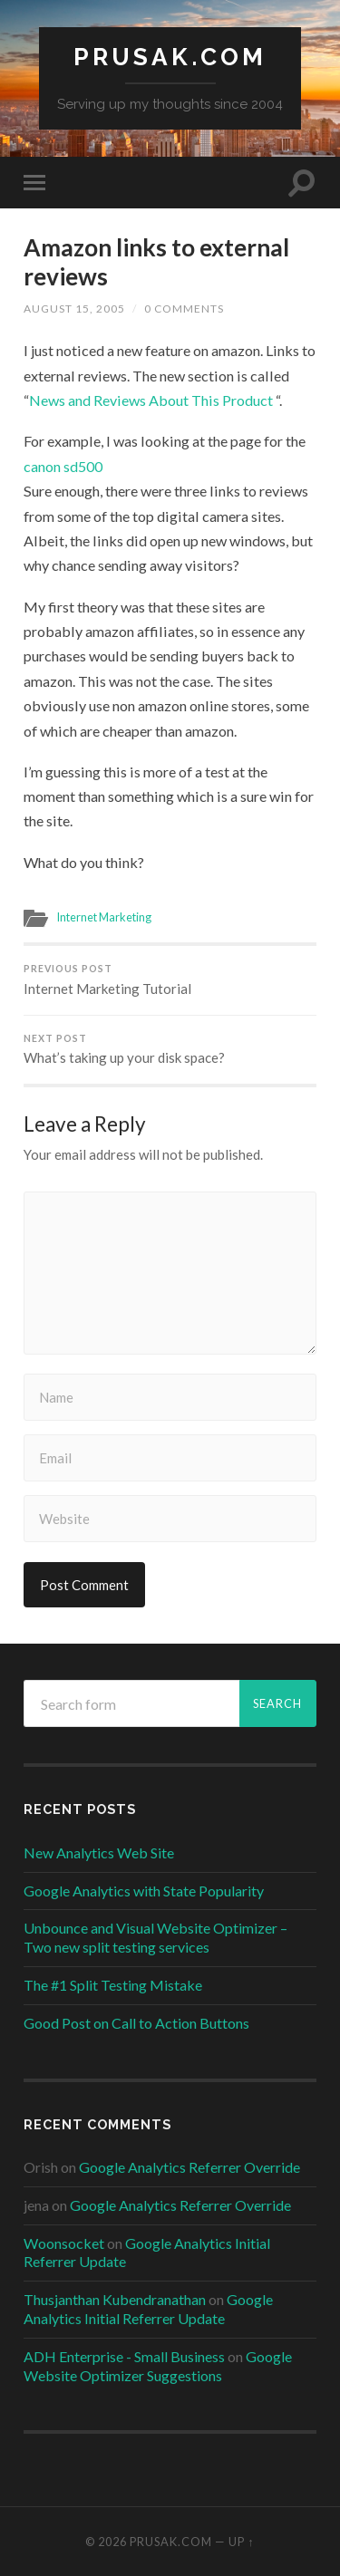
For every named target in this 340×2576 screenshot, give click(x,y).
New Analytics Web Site (99, 1852)
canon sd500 (63, 466)
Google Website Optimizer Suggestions (158, 2366)
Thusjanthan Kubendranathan (115, 2299)
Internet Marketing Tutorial (170, 980)
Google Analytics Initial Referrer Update (148, 2309)
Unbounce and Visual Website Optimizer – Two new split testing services (155, 1937)
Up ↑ (241, 2541)
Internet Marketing (103, 917)
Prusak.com (170, 57)
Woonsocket (64, 2243)
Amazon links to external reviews (156, 262)
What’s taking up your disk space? (170, 1049)
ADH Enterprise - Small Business (124, 2356)
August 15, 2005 (74, 308)
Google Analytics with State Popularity (144, 1890)
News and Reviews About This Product (151, 400)
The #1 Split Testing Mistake (113, 1984)
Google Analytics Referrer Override (189, 2167)
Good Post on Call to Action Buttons (136, 2022)
